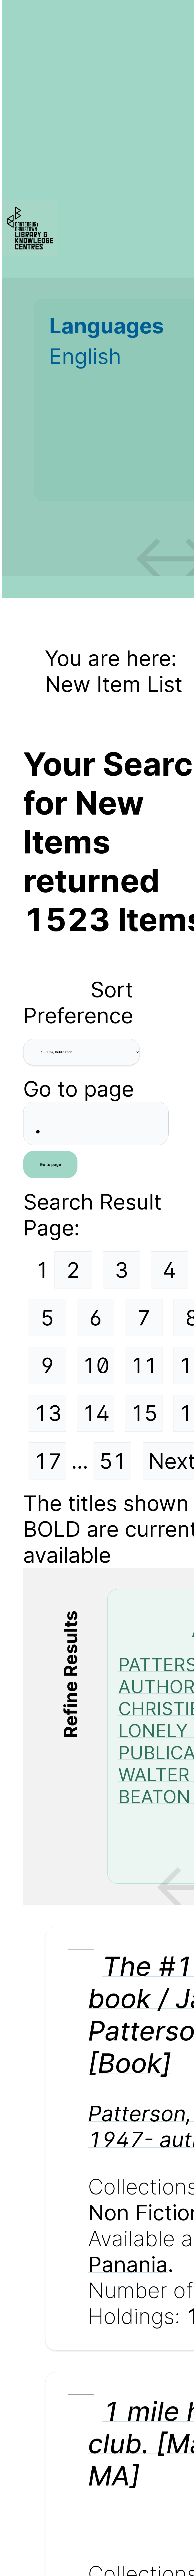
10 (96, 1365)
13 (48, 1413)
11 (144, 1365)
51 (113, 1461)
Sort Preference (78, 1002)
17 (48, 1461)
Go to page (78, 1089)
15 (144, 1413)
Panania (128, 2264)
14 (96, 1413)
